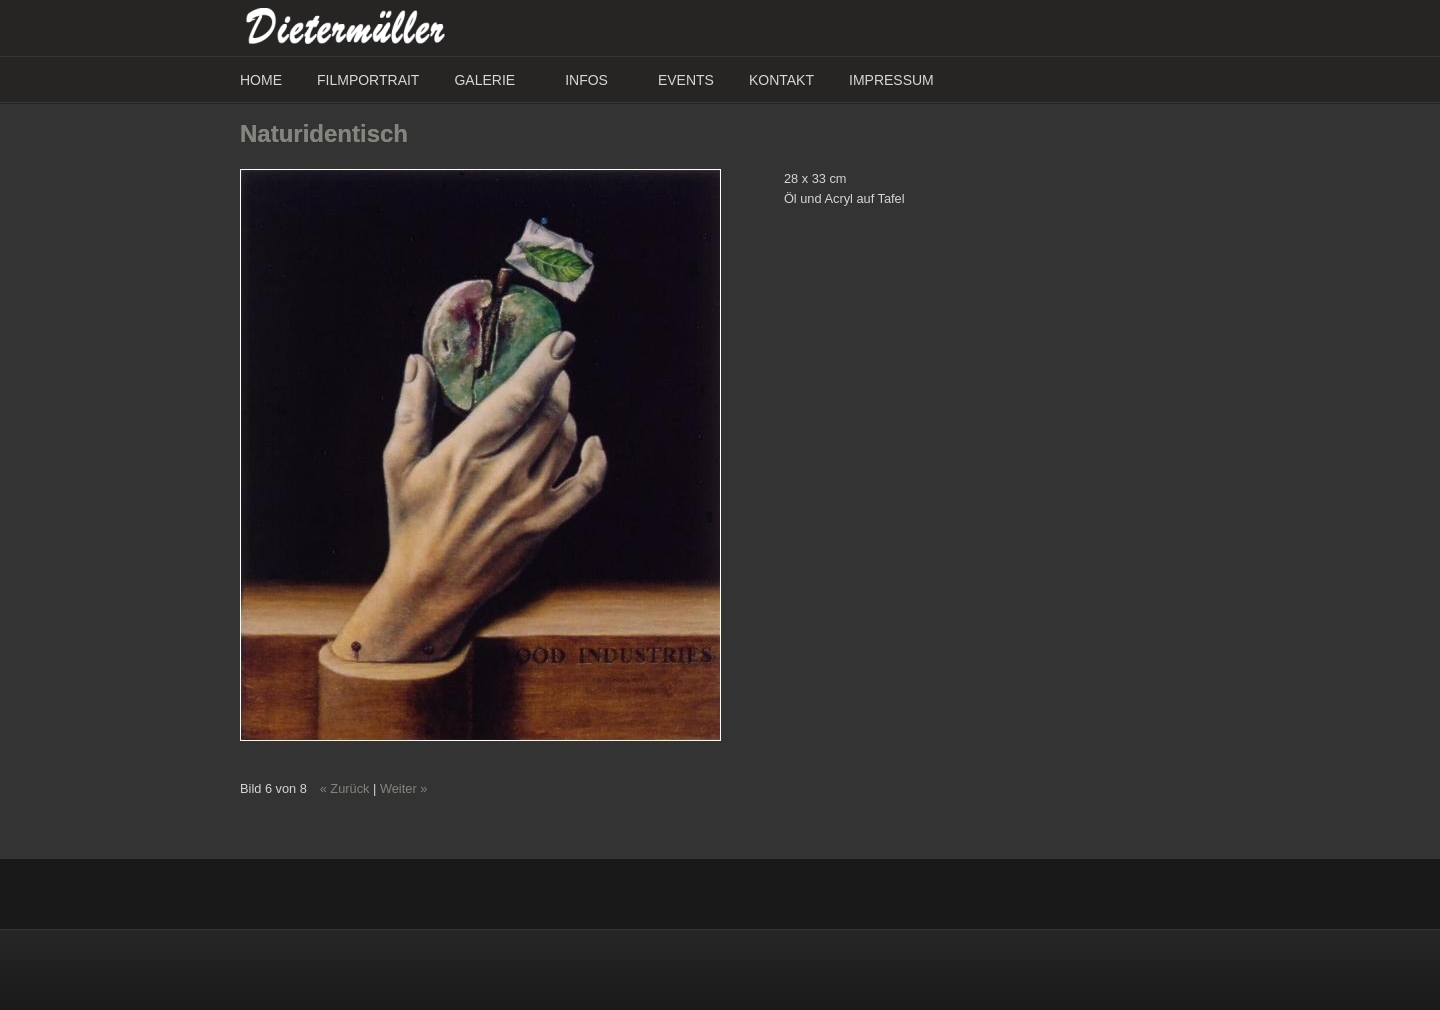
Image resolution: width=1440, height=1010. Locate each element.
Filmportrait (368, 80)
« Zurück (345, 788)
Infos (586, 80)
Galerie (484, 80)
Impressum (891, 80)
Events (686, 80)
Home (261, 80)
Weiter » (403, 788)
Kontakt (781, 80)
